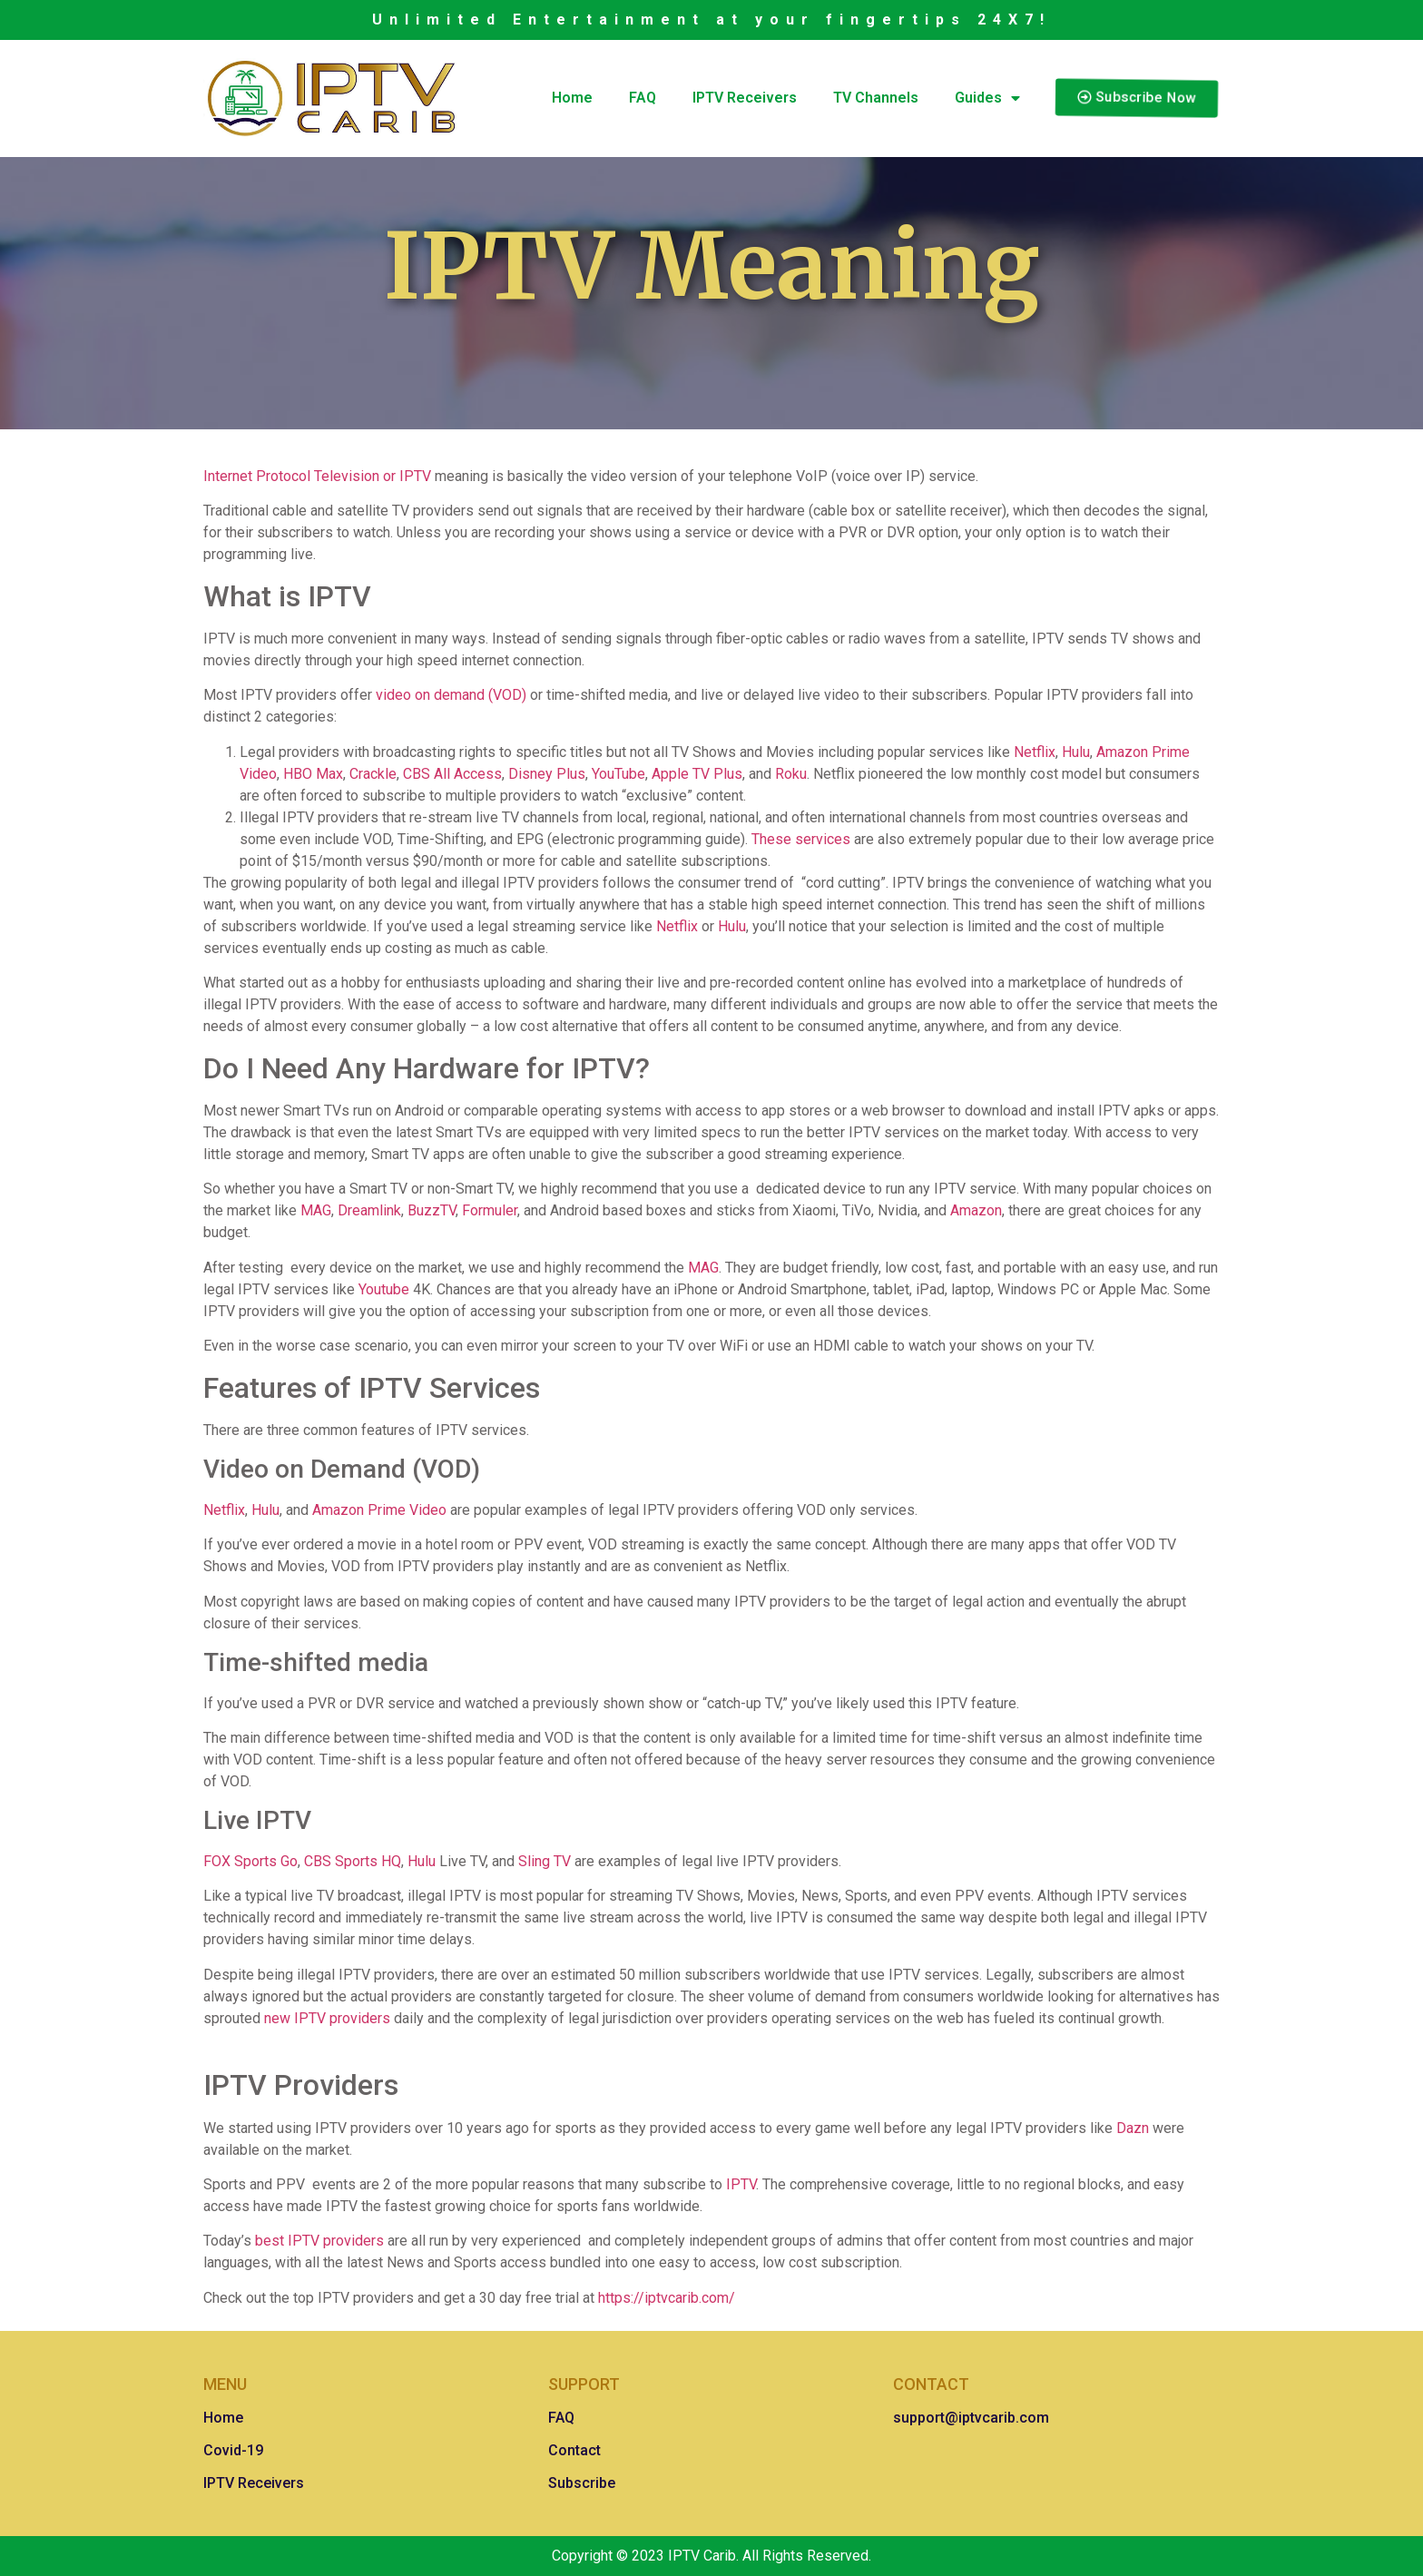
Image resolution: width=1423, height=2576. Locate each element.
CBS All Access (450, 773)
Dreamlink (367, 1210)
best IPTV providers (317, 2240)
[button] (1136, 98)
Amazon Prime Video (378, 1510)
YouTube (616, 773)
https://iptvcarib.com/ (666, 2297)
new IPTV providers (325, 2018)
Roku (789, 773)
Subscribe (581, 2483)
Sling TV (543, 1861)
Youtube (382, 1289)
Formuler (487, 1210)
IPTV (739, 2184)
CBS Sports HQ (350, 1861)
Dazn (1131, 2128)
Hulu (1074, 752)
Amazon (974, 1210)
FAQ (642, 97)
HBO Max (311, 773)
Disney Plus (545, 773)
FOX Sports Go (250, 1861)
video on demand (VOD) (449, 694)
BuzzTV (430, 1210)
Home (572, 97)
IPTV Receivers (744, 97)
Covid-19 (233, 2450)
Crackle (371, 773)
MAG (314, 1210)
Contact (574, 2450)
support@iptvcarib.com (971, 2417)
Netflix (1032, 752)
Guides (987, 98)
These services (799, 839)
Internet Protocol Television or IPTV (317, 476)
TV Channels (875, 97)
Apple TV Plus (695, 773)
